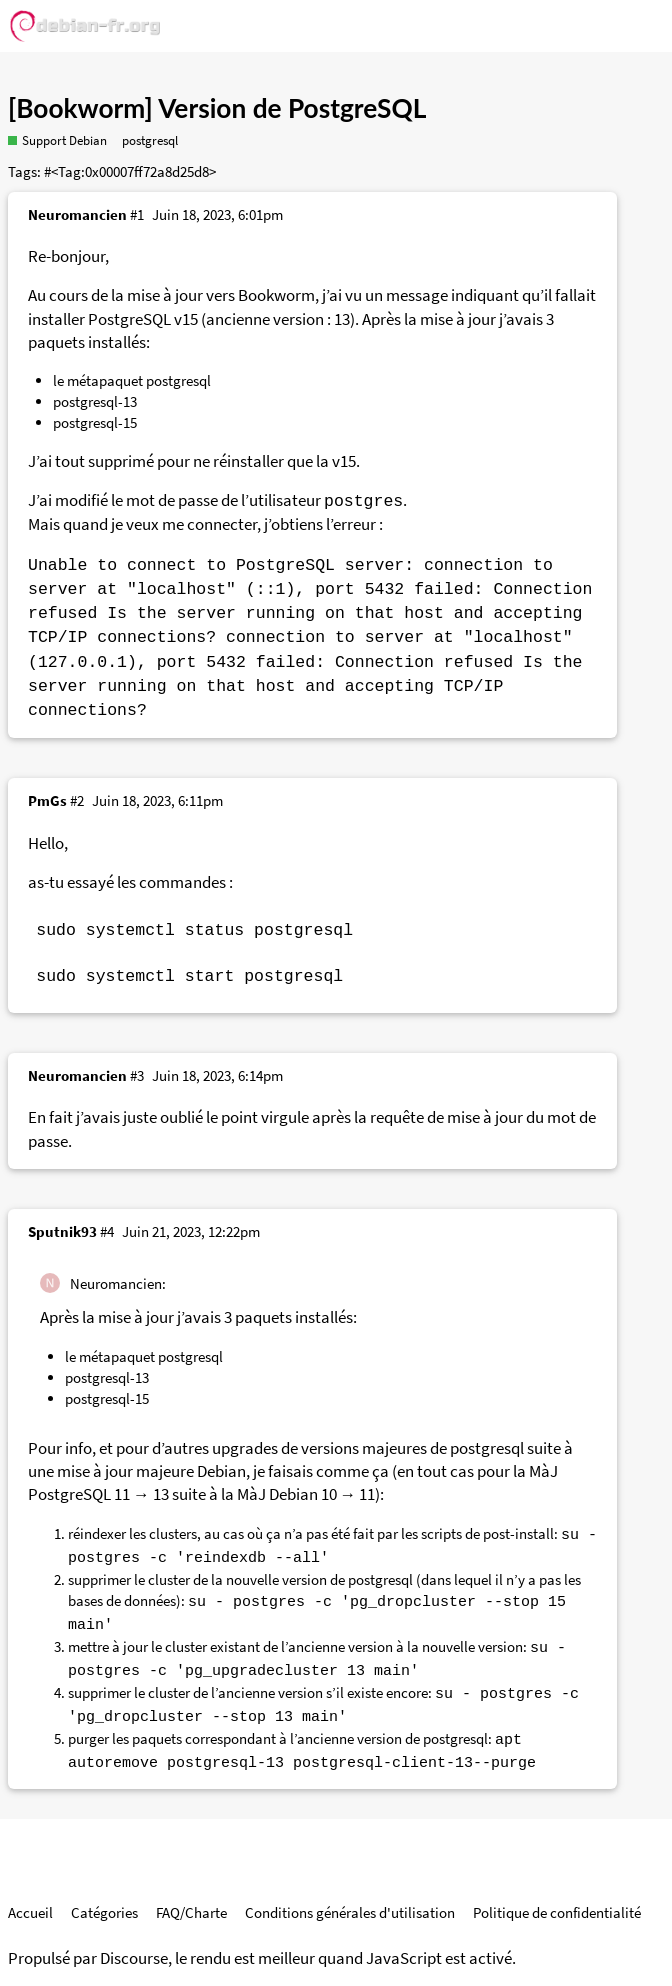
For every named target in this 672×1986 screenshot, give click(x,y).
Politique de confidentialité (557, 1912)
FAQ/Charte (191, 1912)
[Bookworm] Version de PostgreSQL (217, 108)
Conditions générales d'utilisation (350, 1912)
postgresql (150, 140)
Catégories (104, 1912)
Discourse (134, 1958)
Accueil (30, 1912)
